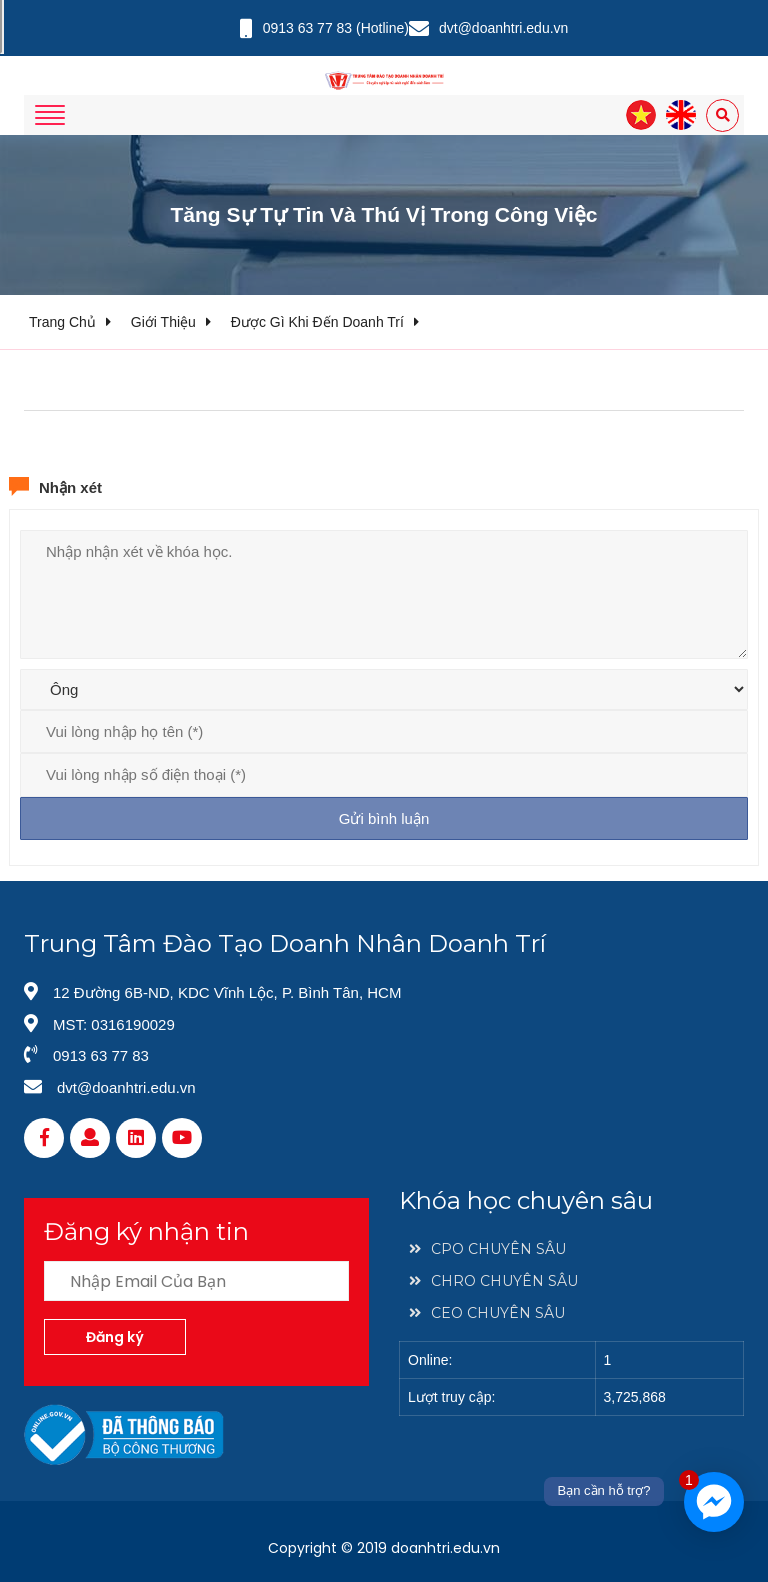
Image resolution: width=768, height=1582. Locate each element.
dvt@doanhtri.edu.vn (503, 28)
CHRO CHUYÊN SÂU (493, 1281)
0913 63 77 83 (308, 28)
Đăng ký (115, 1337)
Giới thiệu (163, 322)
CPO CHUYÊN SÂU (487, 1249)
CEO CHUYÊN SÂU (487, 1313)
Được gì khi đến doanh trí (317, 322)
